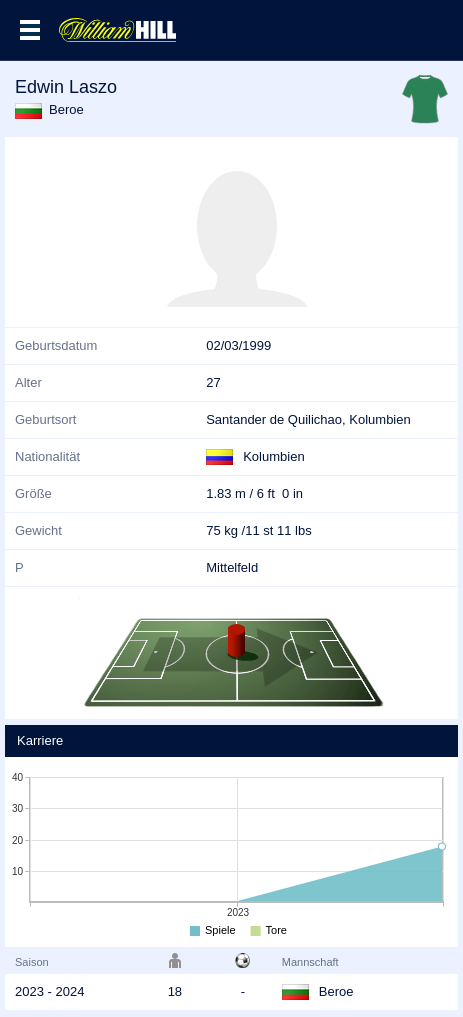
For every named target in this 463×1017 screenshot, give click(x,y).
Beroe (66, 109)
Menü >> (30, 30)
